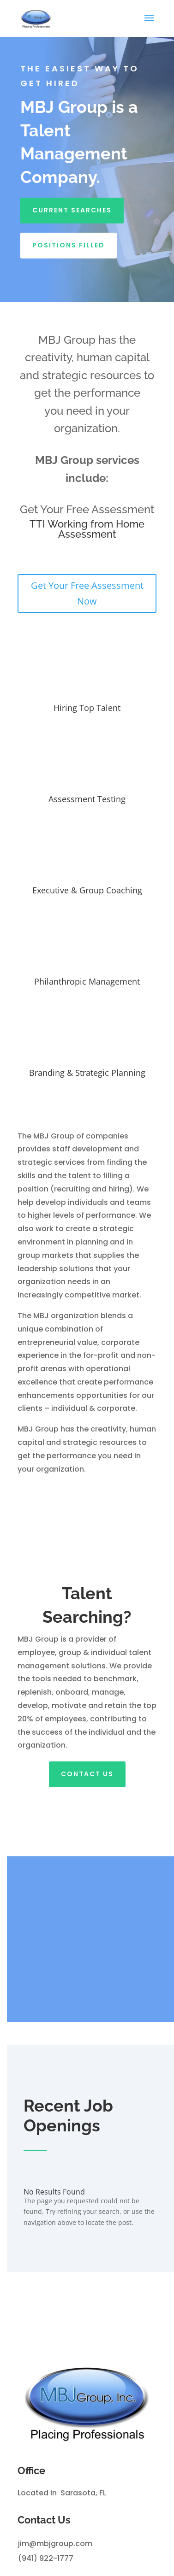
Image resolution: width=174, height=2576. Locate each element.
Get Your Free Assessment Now (87, 593)
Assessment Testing (87, 798)
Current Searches (72, 210)
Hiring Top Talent (87, 707)
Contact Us (87, 1773)
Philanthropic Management (87, 981)
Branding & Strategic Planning (87, 1072)
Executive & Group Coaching (87, 890)
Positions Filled (68, 245)
